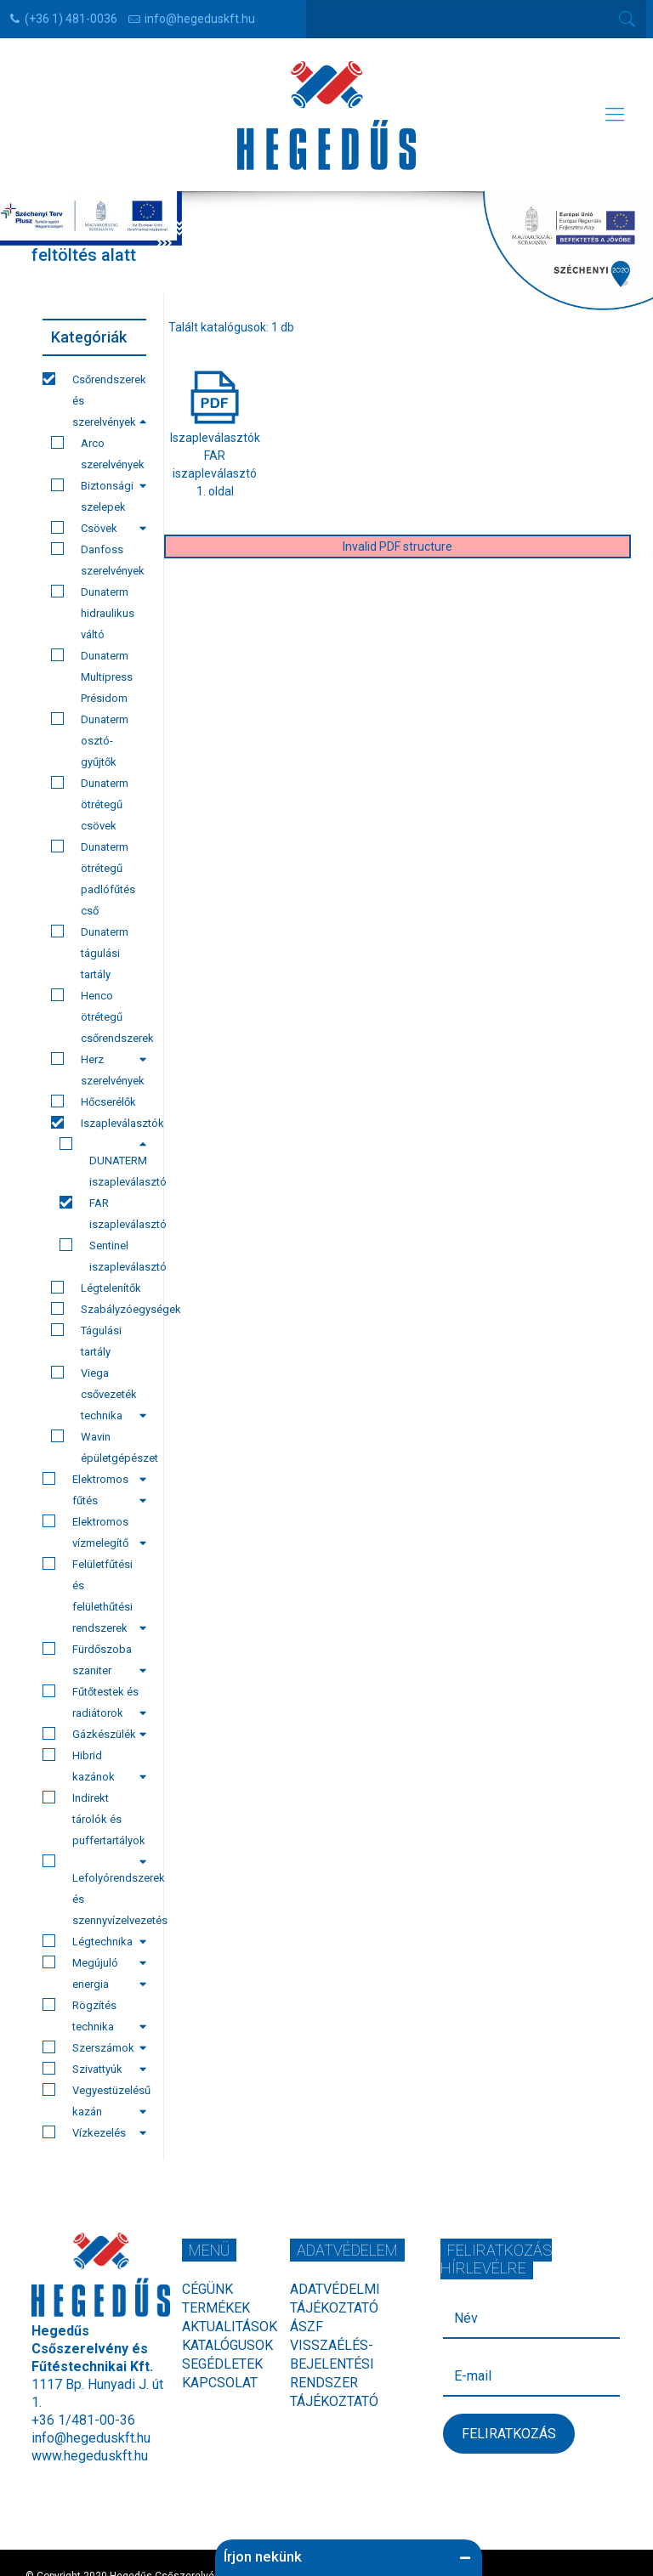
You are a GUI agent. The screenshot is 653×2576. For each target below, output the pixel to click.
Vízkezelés (94, 2132)
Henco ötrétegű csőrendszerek (98, 1018)
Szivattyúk (94, 2068)
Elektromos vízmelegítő (94, 1531)
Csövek (98, 528)
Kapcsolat (220, 2383)
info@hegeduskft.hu (200, 18)
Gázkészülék (94, 1734)
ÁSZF (306, 2326)
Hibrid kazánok (94, 1765)
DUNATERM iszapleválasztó (103, 1162)
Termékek (216, 2308)
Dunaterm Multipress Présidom (92, 676)
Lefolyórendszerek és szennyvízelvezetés (94, 1892)
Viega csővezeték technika (98, 1394)
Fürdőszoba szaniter (94, 1659)
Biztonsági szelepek (92, 495)
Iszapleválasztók (98, 1125)
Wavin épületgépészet (98, 1449)
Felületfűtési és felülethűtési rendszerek (94, 1595)
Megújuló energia (94, 1973)
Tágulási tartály (86, 1340)
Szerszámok (94, 2047)
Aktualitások (229, 2326)
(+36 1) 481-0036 (71, 18)
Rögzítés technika (94, 2015)
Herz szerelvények (98, 1069)
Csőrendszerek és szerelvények (94, 400)
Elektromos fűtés (94, 1489)
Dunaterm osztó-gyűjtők (89, 740)
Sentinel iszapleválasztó (103, 1255)
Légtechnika (94, 1943)
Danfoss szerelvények (98, 559)
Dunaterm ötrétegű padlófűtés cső (93, 878)
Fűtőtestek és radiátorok (94, 1701)
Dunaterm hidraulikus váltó (92, 613)
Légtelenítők (96, 1287)
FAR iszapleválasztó (103, 1213)
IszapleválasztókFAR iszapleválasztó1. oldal (215, 455)
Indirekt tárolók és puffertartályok (94, 1821)
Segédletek (222, 2364)
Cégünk (207, 2289)
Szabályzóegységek (98, 1309)
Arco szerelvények (98, 455)
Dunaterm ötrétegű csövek (89, 804)
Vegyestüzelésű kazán (94, 2100)
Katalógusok (227, 2345)
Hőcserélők (93, 1101)
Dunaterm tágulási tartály (89, 953)
